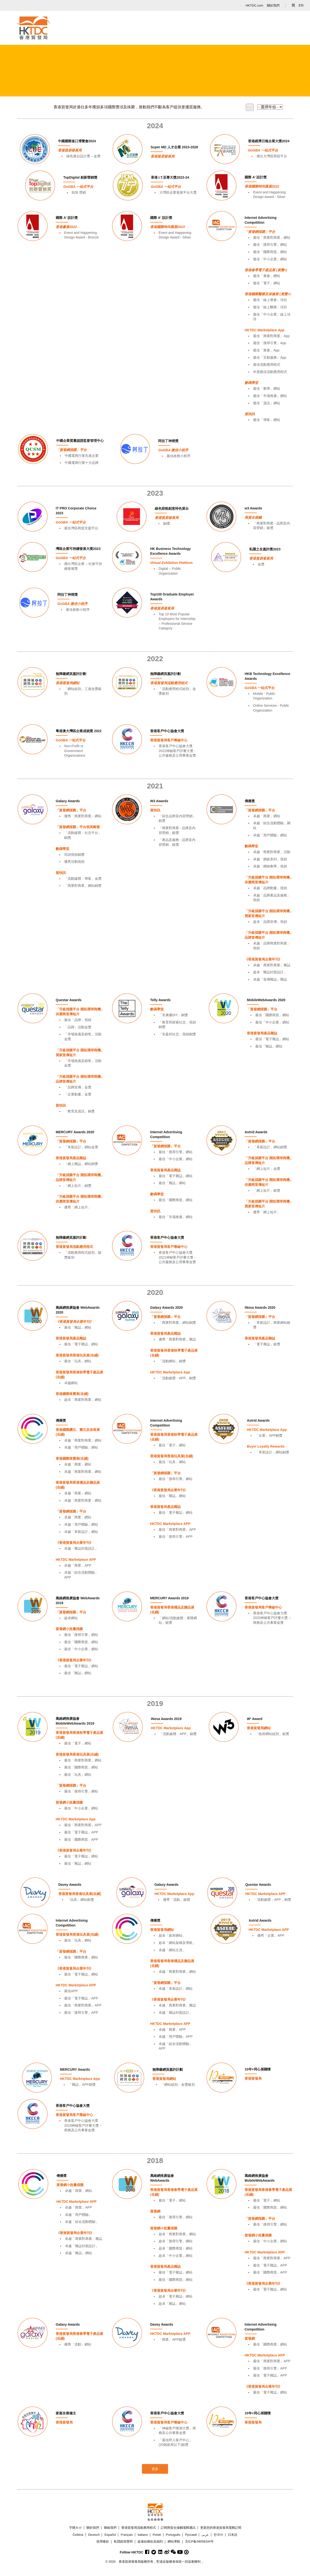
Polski (157, 2534)
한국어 (218, 2534)
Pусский (191, 2534)
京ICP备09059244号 (199, 2541)
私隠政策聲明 (123, 2541)
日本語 (232, 2534)
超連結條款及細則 (150, 2541)
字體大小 (75, 2527)
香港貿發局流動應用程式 (138, 2527)
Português (173, 2534)
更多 (155, 2469)
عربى (205, 2534)
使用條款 (102, 2541)
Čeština (78, 2534)
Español (110, 2534)
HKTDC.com (254, 5)
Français (127, 2534)
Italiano (143, 2534)
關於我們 (273, 5)
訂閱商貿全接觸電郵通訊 (178, 2527)
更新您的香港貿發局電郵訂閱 (220, 2527)
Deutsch (94, 2534)
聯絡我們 (110, 2527)
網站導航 (174, 2541)
